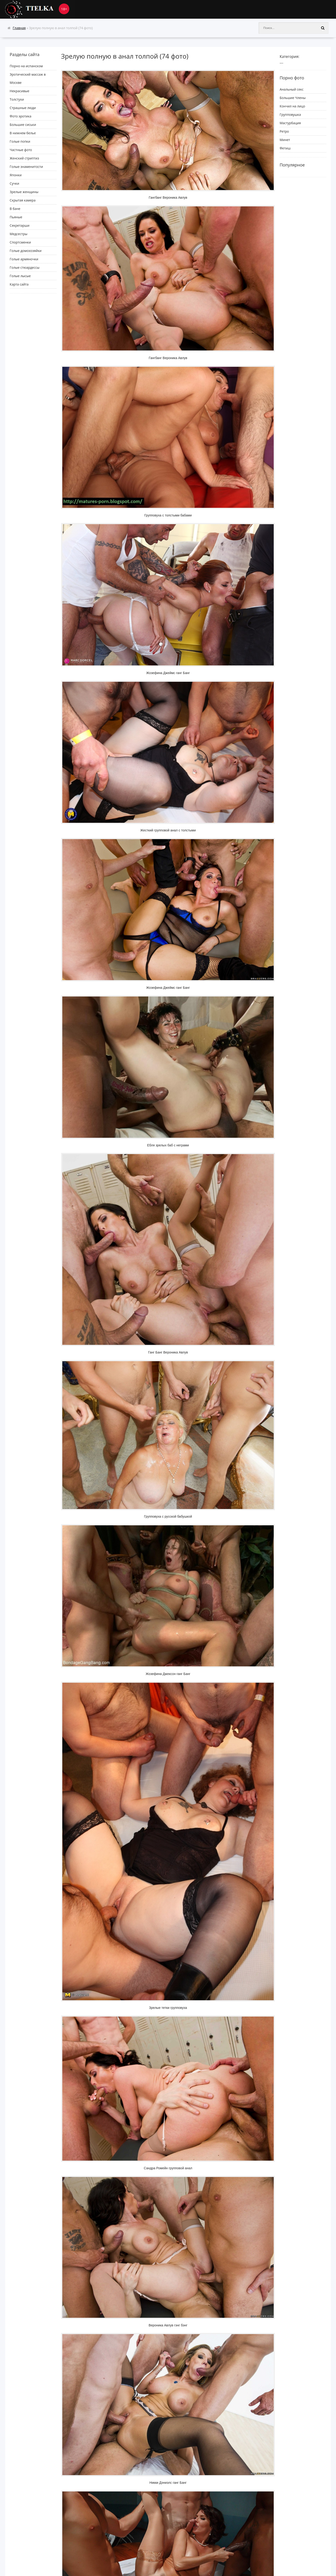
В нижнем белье (23, 133)
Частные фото (21, 150)
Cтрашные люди (23, 108)
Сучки (14, 183)
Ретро (284, 131)
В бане (15, 208)
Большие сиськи (23, 124)
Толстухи (17, 99)
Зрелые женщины (24, 192)
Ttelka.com (40, 9)
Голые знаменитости (26, 166)
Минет (285, 140)
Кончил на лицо (292, 106)
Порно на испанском (26, 66)
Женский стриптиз (24, 158)
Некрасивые (19, 91)
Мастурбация (290, 123)
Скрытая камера (23, 200)
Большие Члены (292, 97)
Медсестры (19, 234)
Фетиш (285, 148)
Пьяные (16, 217)
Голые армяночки (24, 259)
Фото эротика (21, 116)
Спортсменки (20, 242)
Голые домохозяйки (26, 250)
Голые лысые (20, 276)
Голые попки (20, 141)
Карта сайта (19, 284)
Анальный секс (291, 89)
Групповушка (290, 114)
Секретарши (20, 225)
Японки (16, 175)
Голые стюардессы (24, 267)
